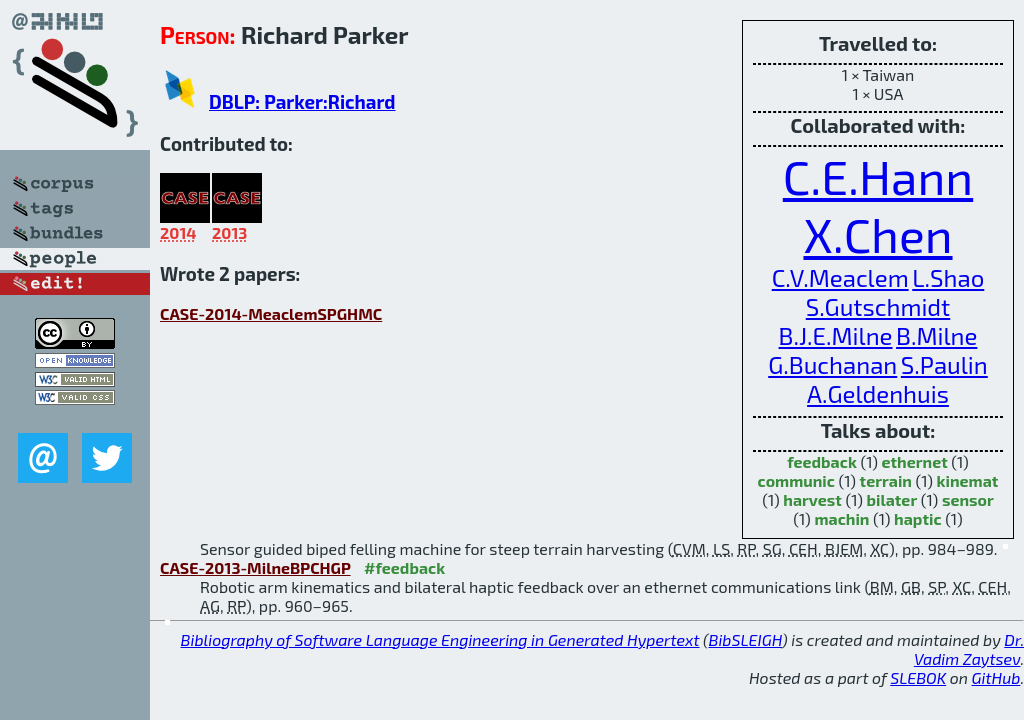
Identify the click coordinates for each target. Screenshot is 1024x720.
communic (796, 480)
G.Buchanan (832, 364)
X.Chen (877, 234)
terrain (886, 480)
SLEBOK (918, 677)
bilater (892, 499)
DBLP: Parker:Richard (302, 101)
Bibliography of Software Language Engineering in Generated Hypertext (440, 639)
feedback (822, 461)
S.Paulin (944, 364)
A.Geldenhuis (878, 393)
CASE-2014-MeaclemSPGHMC (271, 313)
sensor (968, 499)
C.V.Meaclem (840, 277)
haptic (917, 518)
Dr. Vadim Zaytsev (969, 649)
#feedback (404, 567)
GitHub (996, 677)
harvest (812, 499)
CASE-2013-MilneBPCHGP (255, 567)
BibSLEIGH (745, 639)
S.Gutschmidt (878, 306)
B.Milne (936, 335)
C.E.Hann (878, 176)
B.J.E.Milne (836, 335)
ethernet (914, 461)
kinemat (968, 480)
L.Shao (948, 277)
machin (841, 518)
